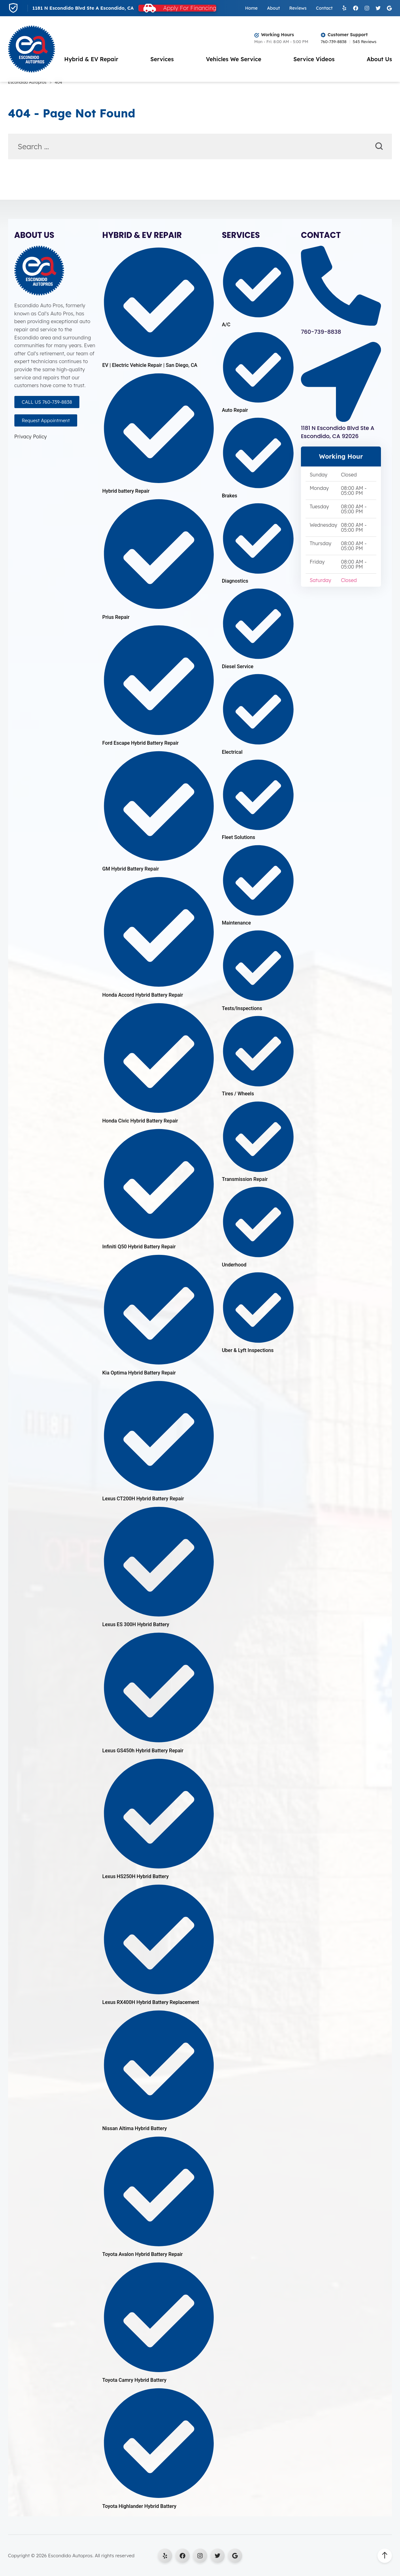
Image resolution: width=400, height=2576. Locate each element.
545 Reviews (365, 41)
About (273, 8)
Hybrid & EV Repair (91, 59)
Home (251, 8)
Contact (324, 8)
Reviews (298, 8)
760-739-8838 (333, 41)
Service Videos (314, 59)
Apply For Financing (189, 8)
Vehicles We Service (233, 59)
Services (162, 59)
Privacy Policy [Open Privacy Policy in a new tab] (30, 436)
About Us (379, 59)
